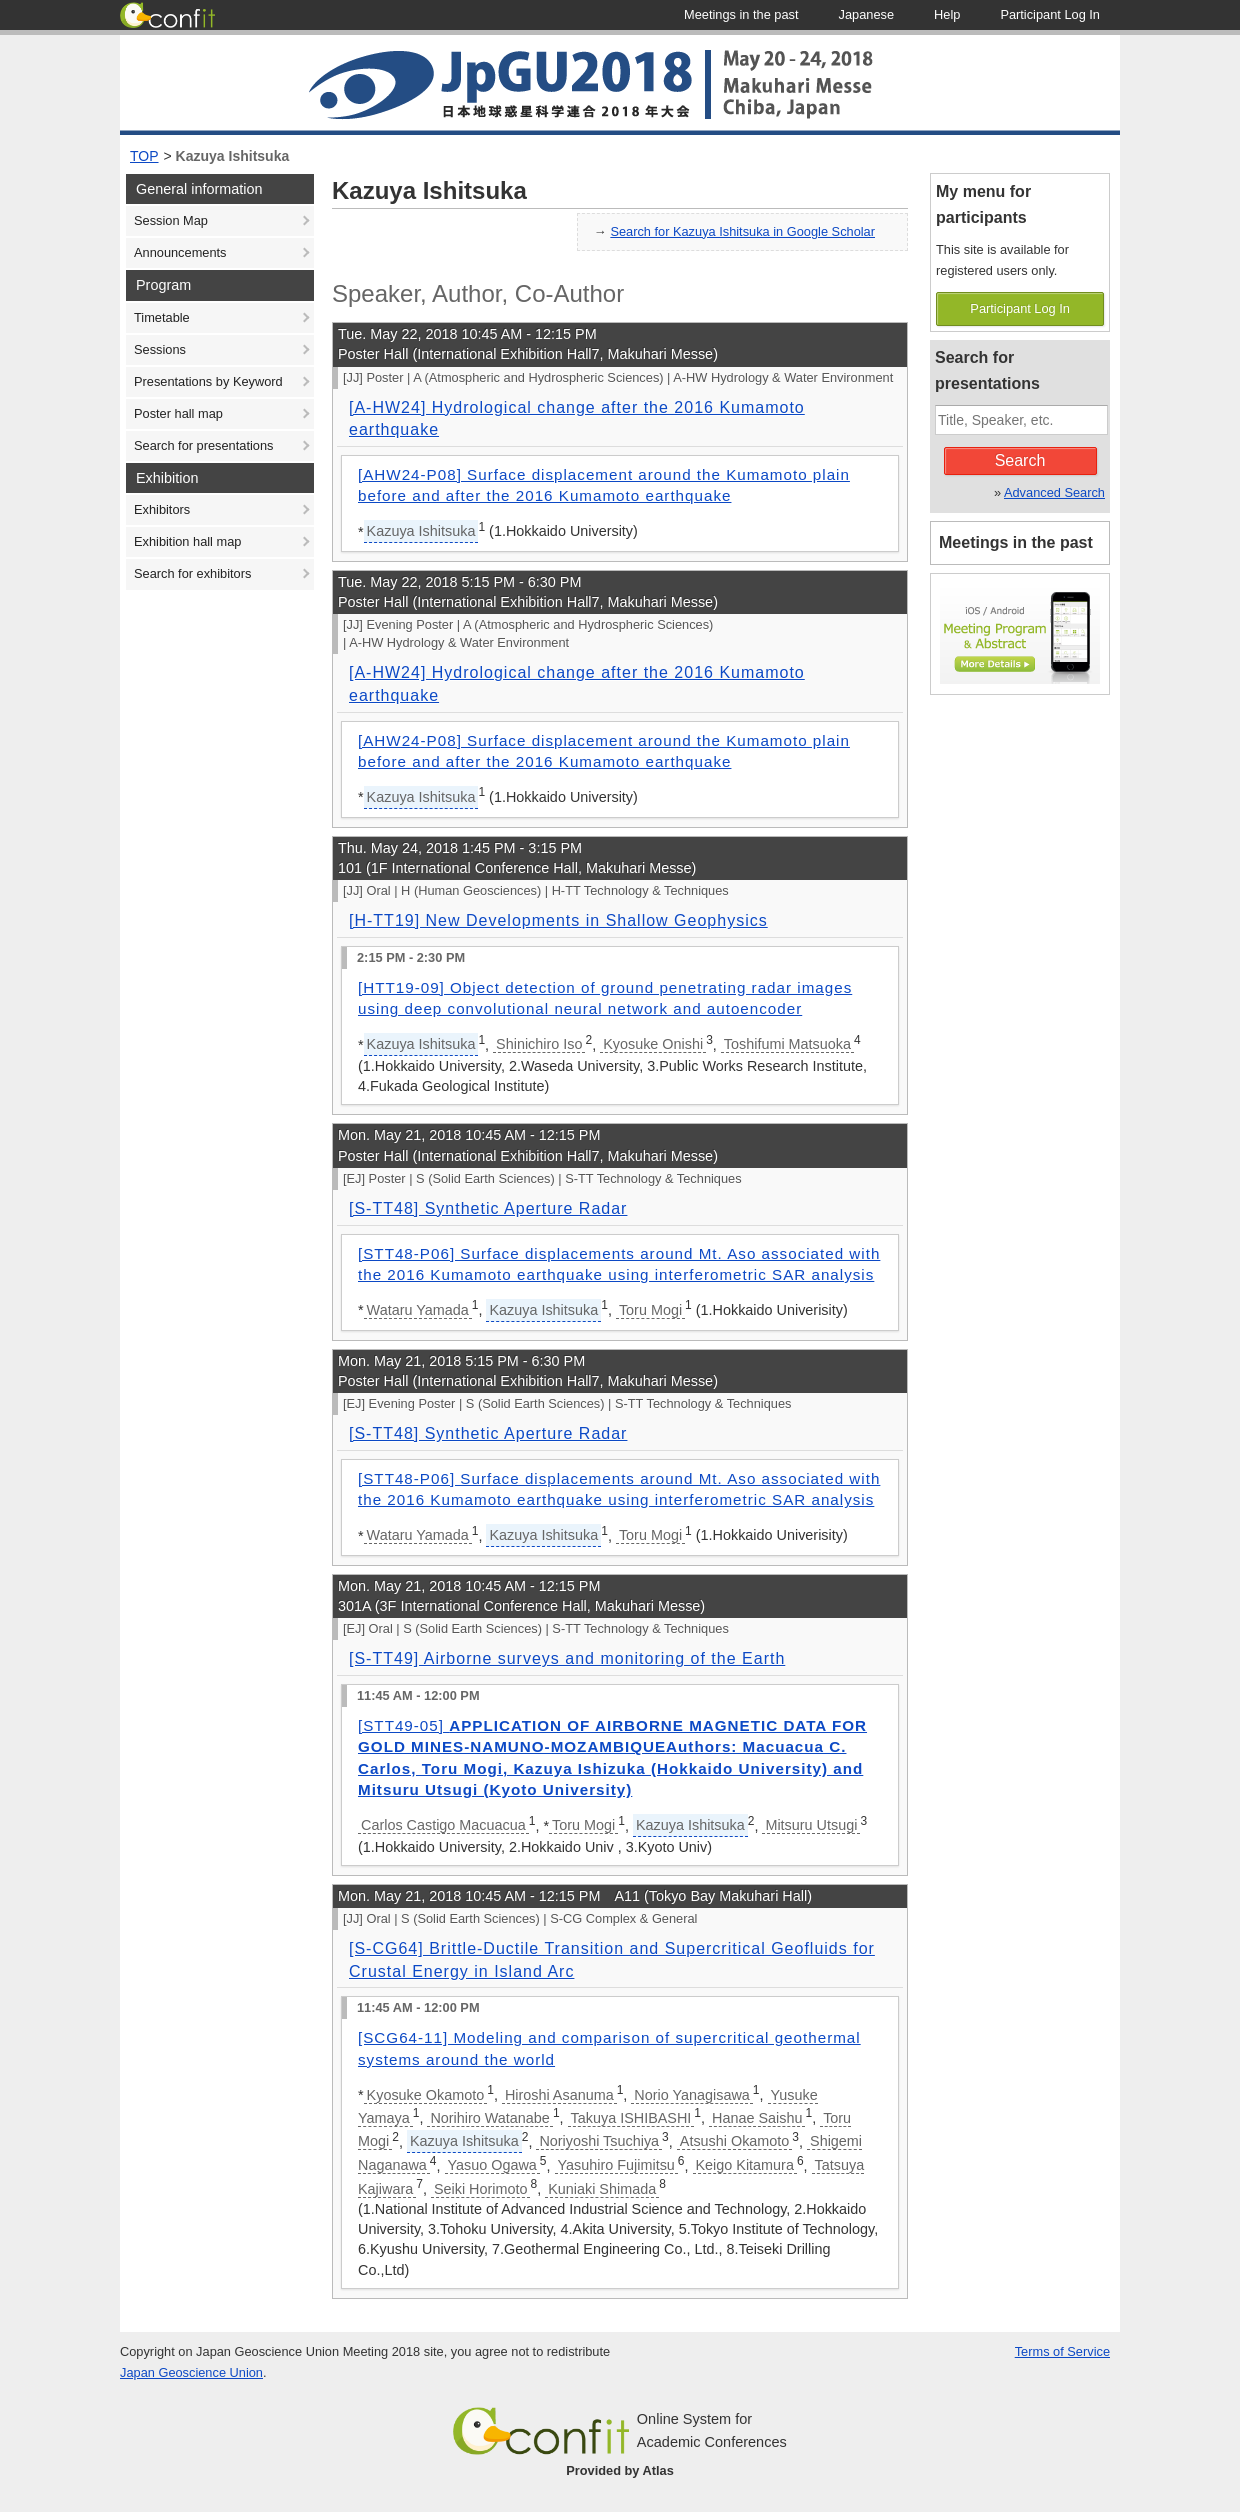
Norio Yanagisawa (691, 2095)
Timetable (162, 317)
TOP (144, 156)
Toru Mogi (650, 1310)
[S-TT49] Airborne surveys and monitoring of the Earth (567, 1658)
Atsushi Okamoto (735, 2141)
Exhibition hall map (187, 541)
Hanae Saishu (757, 2118)
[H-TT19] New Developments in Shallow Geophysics (558, 920)
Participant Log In (1020, 308)
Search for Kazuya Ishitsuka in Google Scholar (742, 231)
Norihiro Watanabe (489, 2118)
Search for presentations (203, 445)
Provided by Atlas (620, 2470)
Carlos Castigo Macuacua (443, 1825)
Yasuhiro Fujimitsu (616, 2165)
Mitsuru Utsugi (811, 1825)
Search (1020, 460)
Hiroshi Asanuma (559, 2095)
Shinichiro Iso (539, 1044)
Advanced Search (1054, 492)
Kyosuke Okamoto (426, 2095)
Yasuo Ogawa (492, 2165)
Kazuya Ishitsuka (233, 156)
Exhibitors (162, 509)
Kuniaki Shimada (602, 2189)
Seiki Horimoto (481, 2189)
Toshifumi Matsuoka (787, 1044)
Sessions (160, 349)
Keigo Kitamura (745, 2165)
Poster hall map (178, 413)
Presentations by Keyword (208, 381)
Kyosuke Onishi (653, 1044)
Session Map (171, 220)
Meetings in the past (1016, 542)
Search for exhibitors (192, 573)
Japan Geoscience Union (191, 2372)
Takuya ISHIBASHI (631, 2118)
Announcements (180, 252)
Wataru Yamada (418, 1310)
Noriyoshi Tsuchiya (599, 2141)
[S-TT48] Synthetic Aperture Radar (488, 1208)
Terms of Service (1062, 2351)
